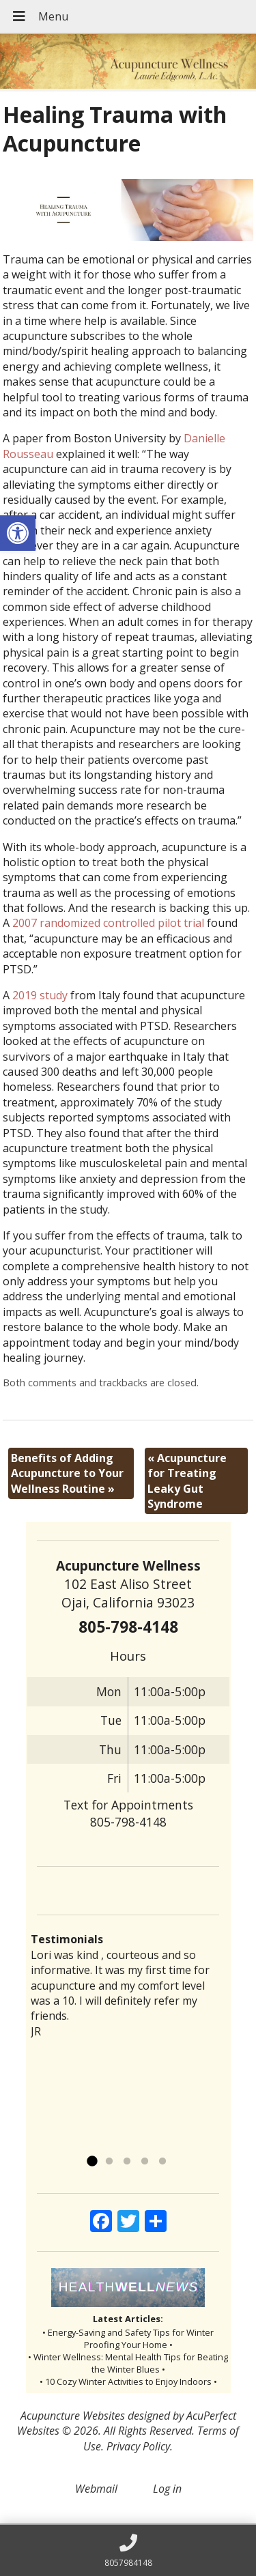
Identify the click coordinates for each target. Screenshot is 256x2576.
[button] (17, 533)
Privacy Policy (138, 2446)
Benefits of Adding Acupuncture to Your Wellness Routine (67, 1473)
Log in (167, 2488)
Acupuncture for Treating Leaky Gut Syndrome (187, 1480)
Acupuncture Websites (72, 2415)
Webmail (96, 2488)
